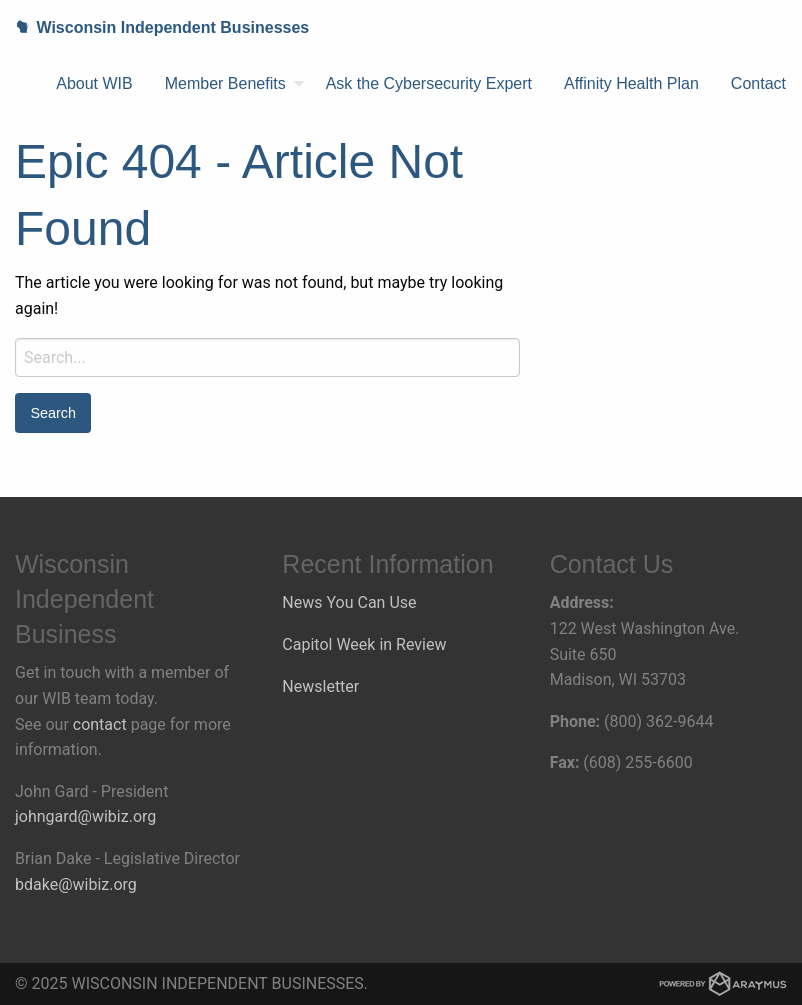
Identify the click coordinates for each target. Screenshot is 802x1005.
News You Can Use (349, 602)
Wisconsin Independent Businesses (154, 27)
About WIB (94, 83)
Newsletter (320, 686)
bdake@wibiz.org (76, 884)
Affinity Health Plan (631, 83)
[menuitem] (94, 84)
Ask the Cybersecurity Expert (429, 83)
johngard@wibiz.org (85, 816)
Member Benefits (225, 83)
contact (100, 724)
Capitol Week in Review (364, 644)
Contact (758, 83)
